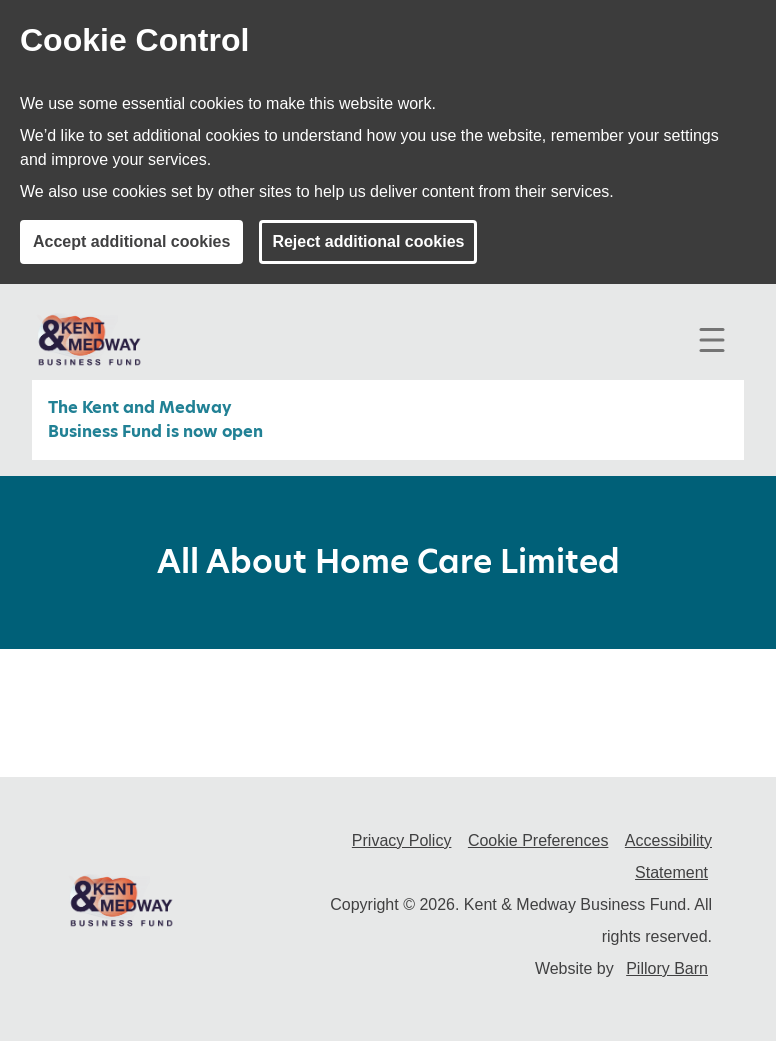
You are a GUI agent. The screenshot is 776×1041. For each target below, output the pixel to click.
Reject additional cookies (368, 241)
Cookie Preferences (538, 840)
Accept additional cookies (131, 241)
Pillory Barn (667, 968)
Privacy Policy (402, 840)
